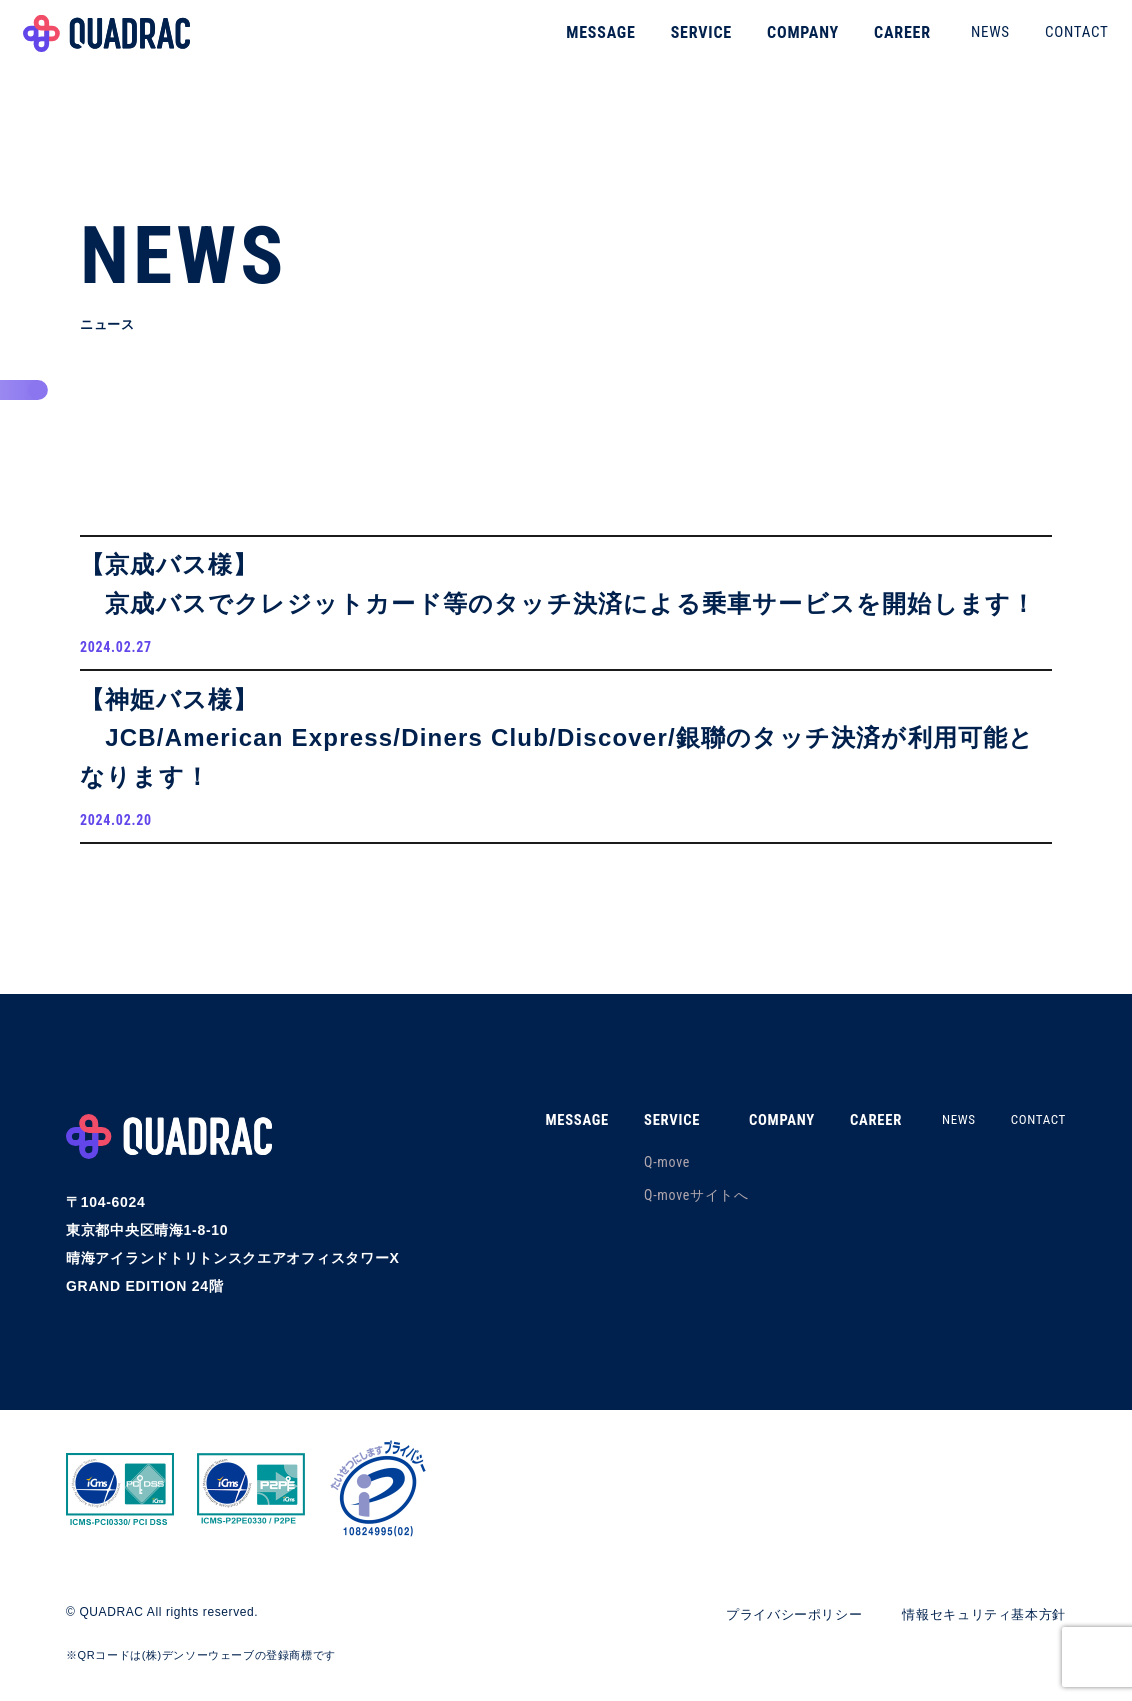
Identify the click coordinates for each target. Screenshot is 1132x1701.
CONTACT (1050, 44)
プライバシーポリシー (776, 1629)
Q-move (643, 1178)
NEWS (963, 44)
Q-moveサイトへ (672, 1211)
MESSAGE (574, 44)
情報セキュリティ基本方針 (978, 1629)
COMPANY (776, 44)
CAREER (875, 44)
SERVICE (674, 44)
